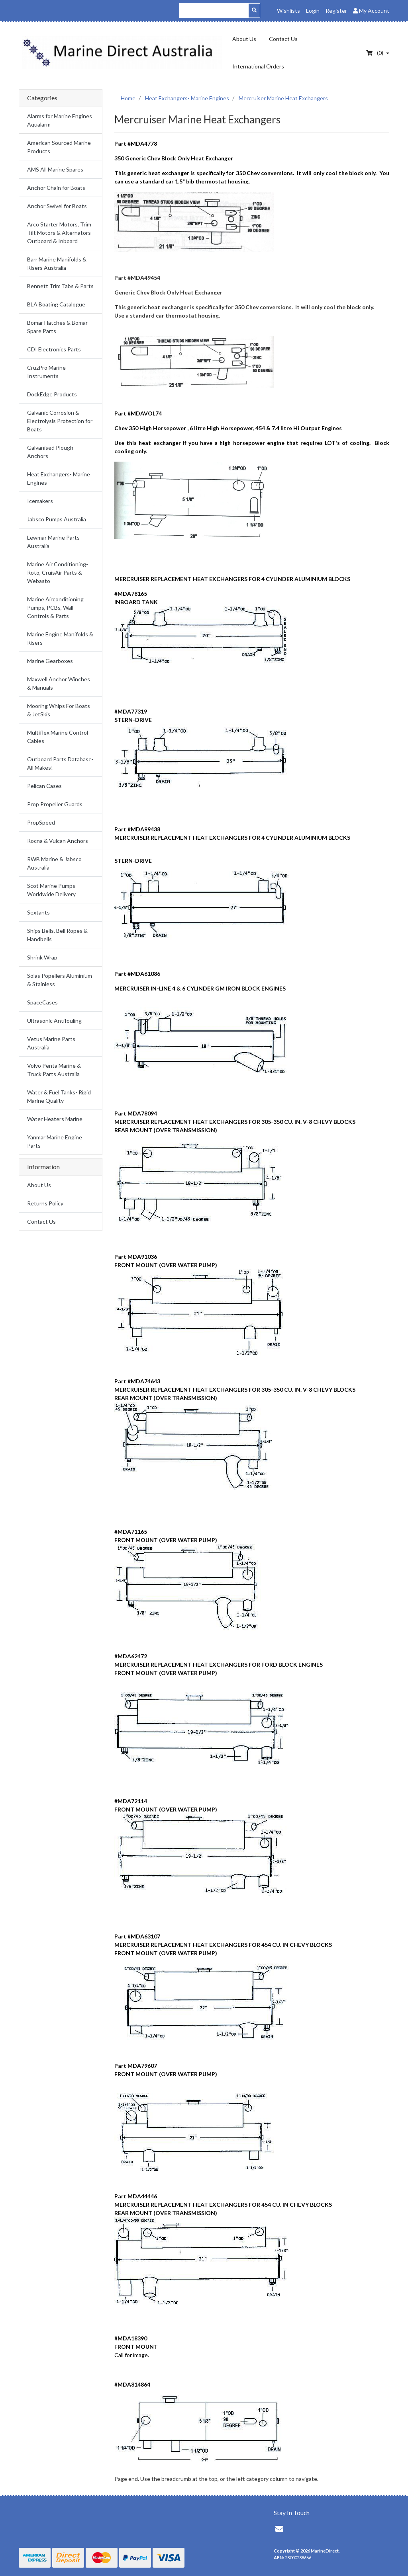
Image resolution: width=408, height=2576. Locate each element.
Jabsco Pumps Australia (56, 519)
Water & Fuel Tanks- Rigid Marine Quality (59, 1096)
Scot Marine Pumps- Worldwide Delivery (52, 889)
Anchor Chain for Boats (56, 187)
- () (375, 52)
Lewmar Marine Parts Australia (53, 541)
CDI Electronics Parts (54, 349)
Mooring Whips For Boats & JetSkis (58, 710)
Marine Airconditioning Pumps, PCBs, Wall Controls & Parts (55, 607)
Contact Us (283, 38)
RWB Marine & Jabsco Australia (54, 863)
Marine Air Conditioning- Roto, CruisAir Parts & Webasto (57, 572)
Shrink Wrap (42, 957)
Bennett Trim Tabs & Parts (60, 286)
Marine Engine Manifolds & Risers (60, 638)
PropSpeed (41, 822)
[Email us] (279, 2528)
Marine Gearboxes (50, 660)
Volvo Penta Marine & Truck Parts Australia (54, 1069)
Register (336, 10)
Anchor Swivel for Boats (57, 206)
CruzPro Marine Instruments (46, 371)
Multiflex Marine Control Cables (57, 736)
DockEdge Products (52, 394)
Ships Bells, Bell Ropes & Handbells (57, 934)
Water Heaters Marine (54, 1118)
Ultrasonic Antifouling (54, 1020)
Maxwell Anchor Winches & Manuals (58, 683)
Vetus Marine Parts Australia (51, 1043)
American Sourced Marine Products (59, 146)
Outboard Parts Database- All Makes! (60, 763)
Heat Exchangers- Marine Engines (58, 478)
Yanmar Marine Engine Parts (54, 1141)
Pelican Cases (44, 785)
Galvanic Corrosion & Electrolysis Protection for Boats (59, 421)
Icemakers (40, 500)
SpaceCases (42, 1002)
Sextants (38, 912)
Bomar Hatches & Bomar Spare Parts (57, 326)
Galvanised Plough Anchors (50, 451)
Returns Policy (45, 1203)
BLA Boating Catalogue (56, 304)
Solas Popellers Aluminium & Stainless (59, 979)
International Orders (258, 66)
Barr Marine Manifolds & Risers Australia (56, 263)
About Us (244, 38)
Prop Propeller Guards (54, 804)
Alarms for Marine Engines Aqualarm (59, 120)
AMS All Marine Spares (55, 169)
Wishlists (288, 10)
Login (313, 10)
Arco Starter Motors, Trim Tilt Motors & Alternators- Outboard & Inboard (60, 232)
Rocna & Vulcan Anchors (57, 840)
